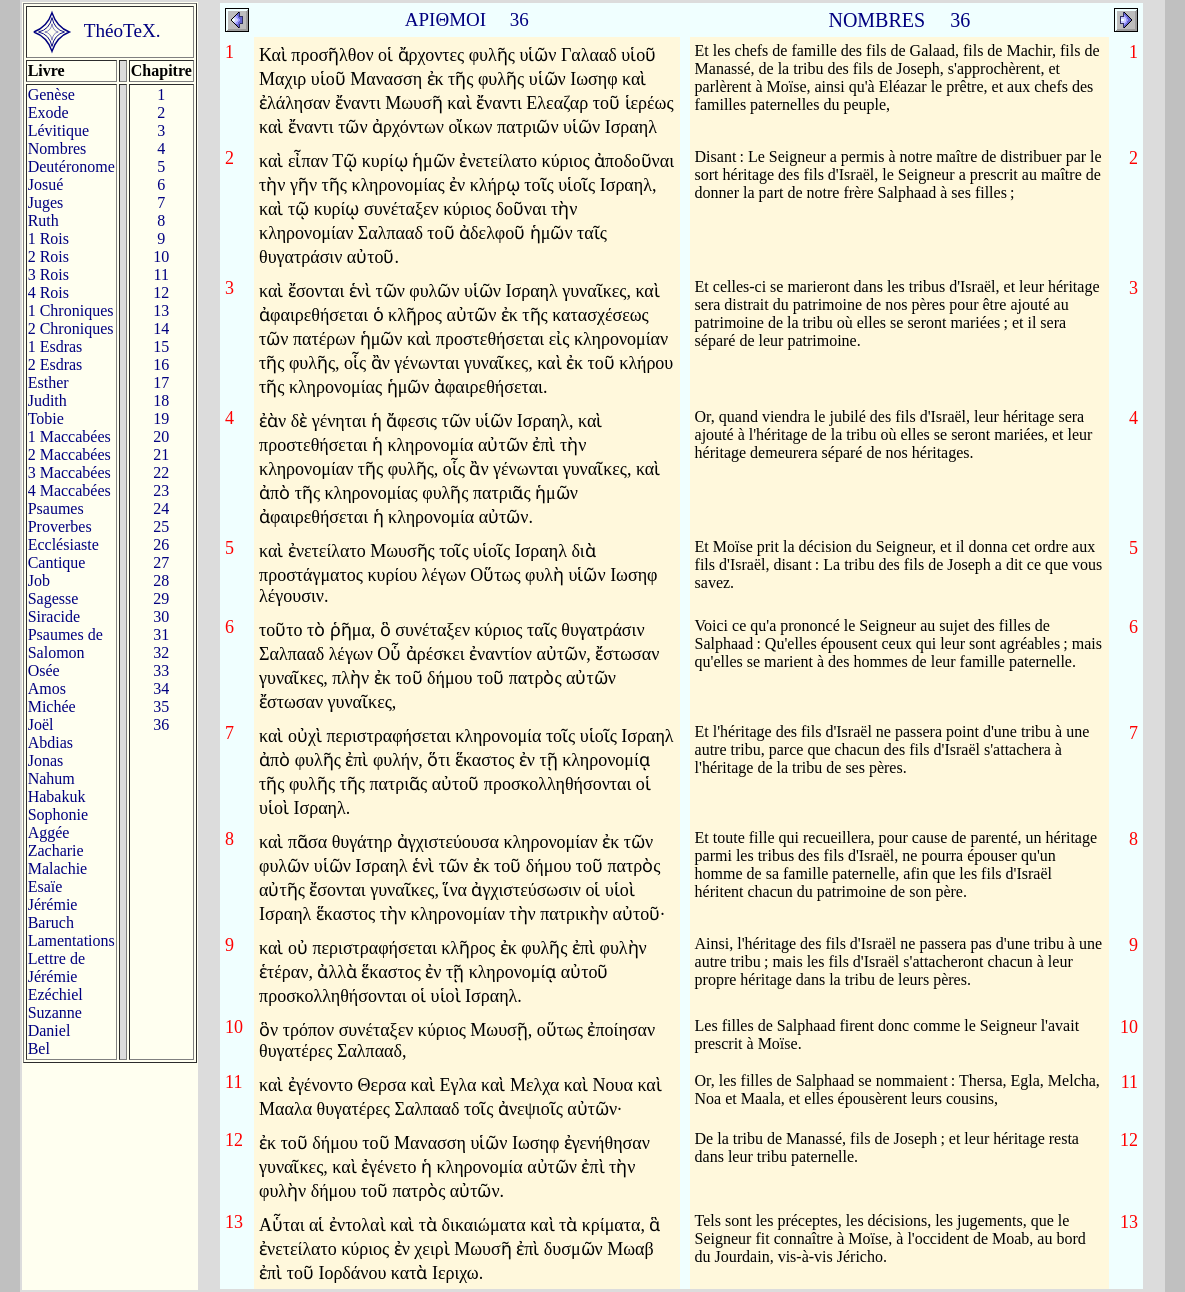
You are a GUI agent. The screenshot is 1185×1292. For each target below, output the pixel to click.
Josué (46, 184)
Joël (41, 724)
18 (161, 400)
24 (161, 508)
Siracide (54, 616)
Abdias (50, 742)
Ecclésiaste (63, 544)
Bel (39, 1048)
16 (161, 364)
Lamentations (71, 940)
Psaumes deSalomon (65, 643)
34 (161, 688)
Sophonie (58, 814)
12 (161, 292)
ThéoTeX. (122, 30)
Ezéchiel (55, 994)
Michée (52, 706)
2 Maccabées (69, 454)
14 (161, 328)
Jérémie (53, 904)
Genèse (51, 94)
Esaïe (45, 886)
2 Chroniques (71, 328)
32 (161, 652)
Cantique (57, 562)
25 (161, 526)
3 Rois (48, 274)
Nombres (57, 148)
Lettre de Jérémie (56, 967)
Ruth (43, 220)
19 (161, 418)
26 (161, 544)
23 (161, 490)
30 (161, 616)
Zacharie (56, 850)
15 (161, 346)
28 (161, 580)
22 (161, 472)
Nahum (51, 778)
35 (161, 706)
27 (161, 562)
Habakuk (57, 796)
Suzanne (55, 1012)
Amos (47, 688)
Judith (47, 400)
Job (39, 580)
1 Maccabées (69, 436)
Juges (46, 202)
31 (161, 634)
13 (161, 310)
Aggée (49, 832)
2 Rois (48, 256)
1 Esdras (55, 346)
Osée (44, 670)
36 (161, 724)
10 (161, 256)
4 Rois (48, 292)
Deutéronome (71, 166)
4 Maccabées (69, 490)
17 (161, 382)
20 (161, 436)
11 (161, 274)
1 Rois (48, 238)
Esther (48, 382)
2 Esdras (55, 364)
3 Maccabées (69, 472)
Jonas (46, 760)
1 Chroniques (71, 310)
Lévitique (58, 130)
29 (161, 598)
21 (161, 454)
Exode (48, 112)
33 (161, 670)
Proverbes (60, 526)
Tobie (46, 418)
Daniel (49, 1030)
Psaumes (56, 508)
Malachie (58, 868)
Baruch (51, 922)
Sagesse (53, 598)
